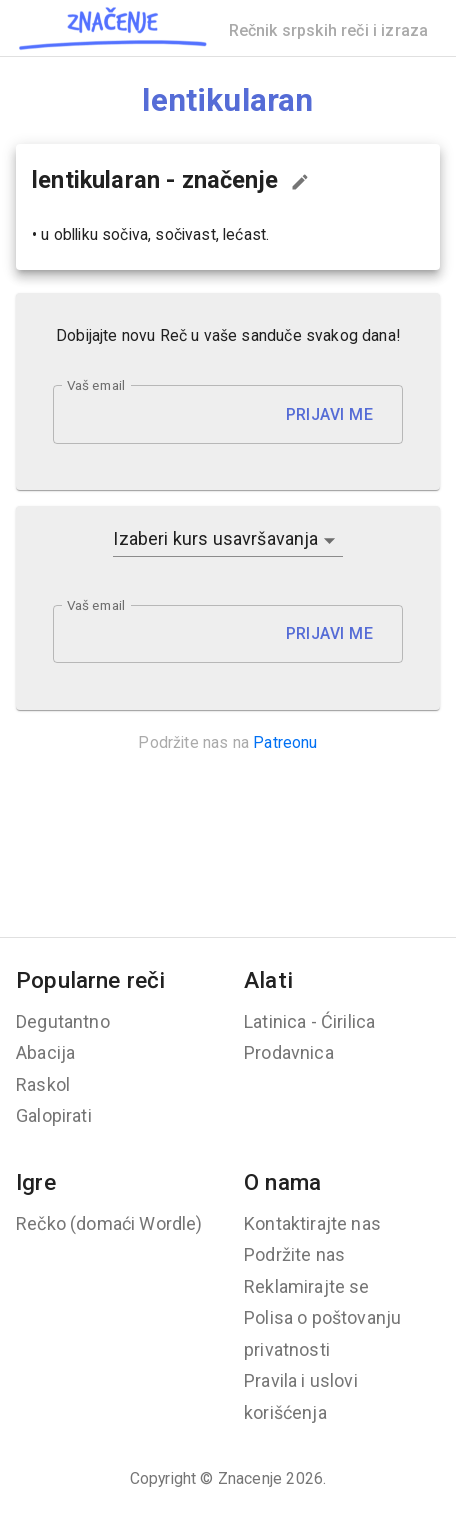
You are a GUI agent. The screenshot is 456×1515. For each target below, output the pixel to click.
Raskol (43, 1084)
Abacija (45, 1052)
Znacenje (250, 1478)
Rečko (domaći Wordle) (109, 1223)
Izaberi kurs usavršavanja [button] (215, 538)
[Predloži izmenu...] (300, 182)
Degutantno (63, 1021)
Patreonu (285, 742)
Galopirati (54, 1115)
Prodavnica (289, 1052)
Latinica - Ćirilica (309, 1021)
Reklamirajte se (307, 1286)
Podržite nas (294, 1254)
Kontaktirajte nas (312, 1223)
